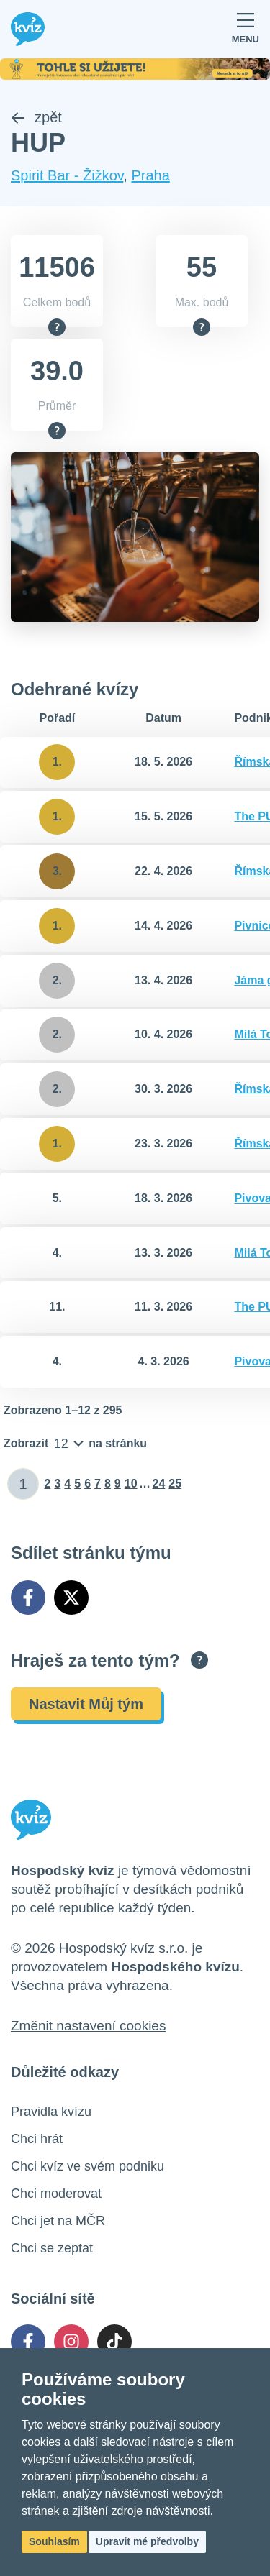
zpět (36, 117)
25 (174, 1483)
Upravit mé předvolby (147, 2541)
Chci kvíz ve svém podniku (87, 2166)
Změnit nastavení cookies (88, 2025)
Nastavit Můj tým (86, 1704)
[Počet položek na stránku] (75, 1443)
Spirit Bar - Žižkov (67, 175)
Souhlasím (54, 2541)
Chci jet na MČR (58, 2221)
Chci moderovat (56, 2193)
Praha (150, 175)
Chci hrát (37, 2139)
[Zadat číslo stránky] (23, 1484)
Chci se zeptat (52, 2248)
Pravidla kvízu (51, 2111)
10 (131, 1483)
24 (159, 1483)
